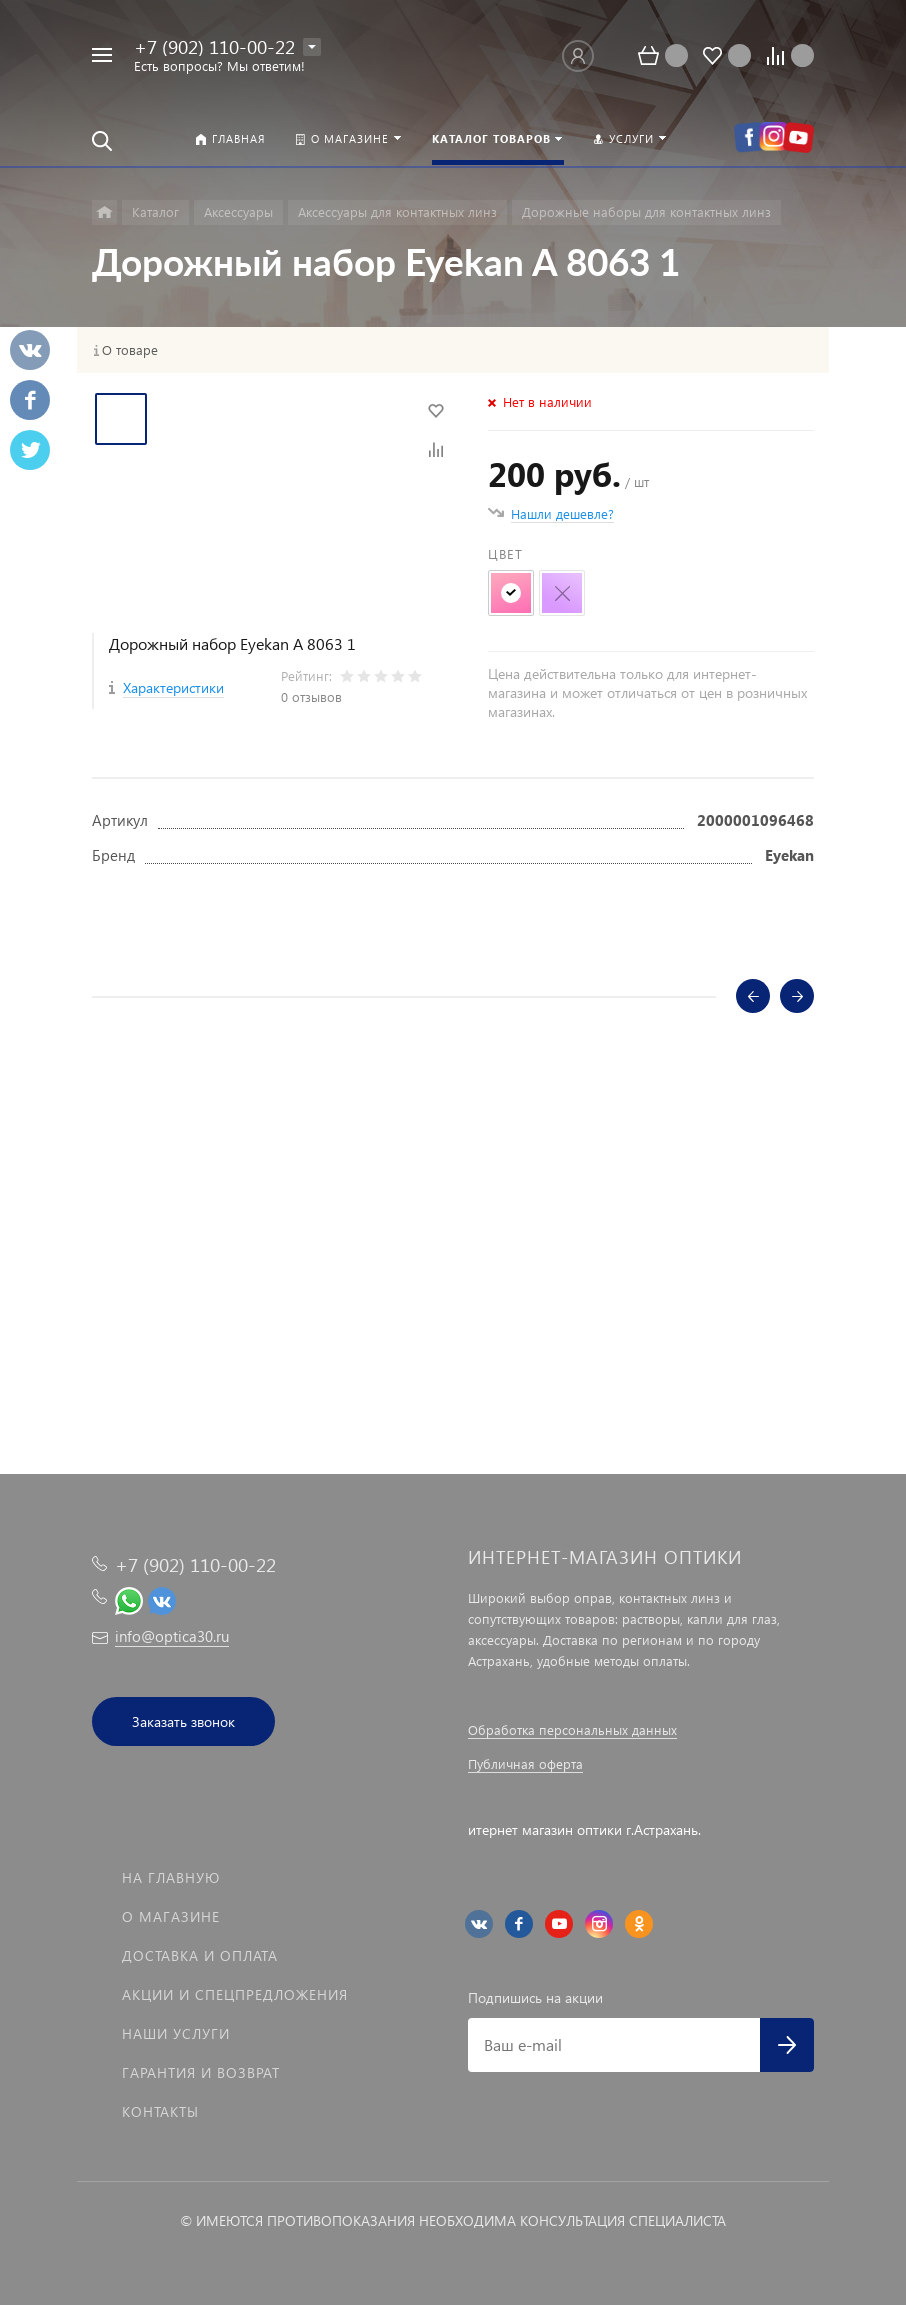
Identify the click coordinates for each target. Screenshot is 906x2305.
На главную (171, 1877)
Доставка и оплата (200, 1955)
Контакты (160, 2111)
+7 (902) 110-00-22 (214, 46)
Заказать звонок (183, 1721)
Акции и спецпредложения (235, 1994)
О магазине (171, 1916)
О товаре (130, 350)
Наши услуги (176, 2033)
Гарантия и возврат (201, 2072)
